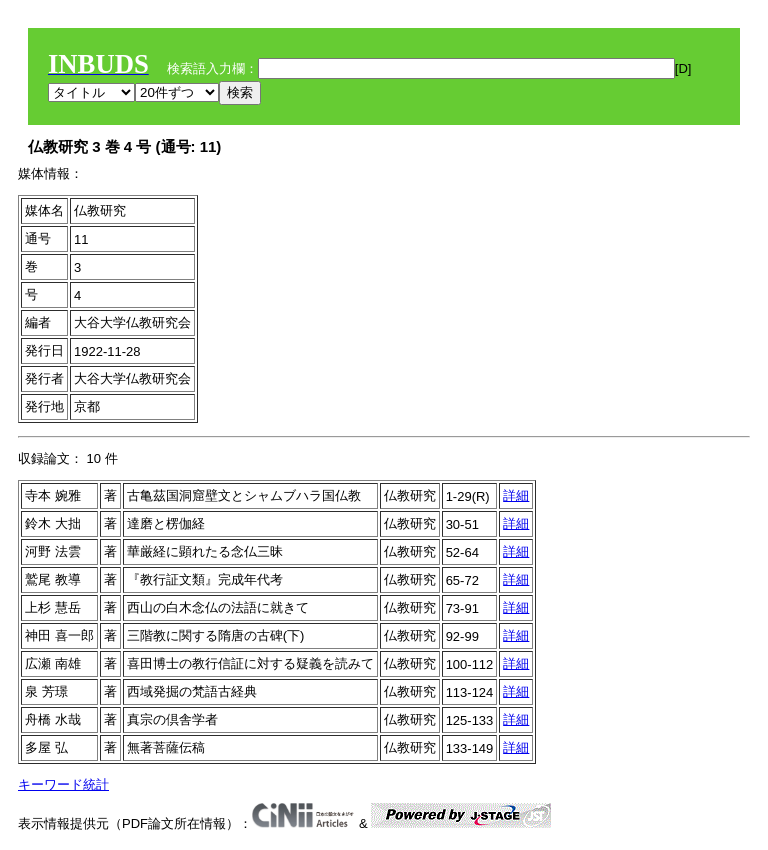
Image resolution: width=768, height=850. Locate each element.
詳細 (516, 495)
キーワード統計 (63, 784)
